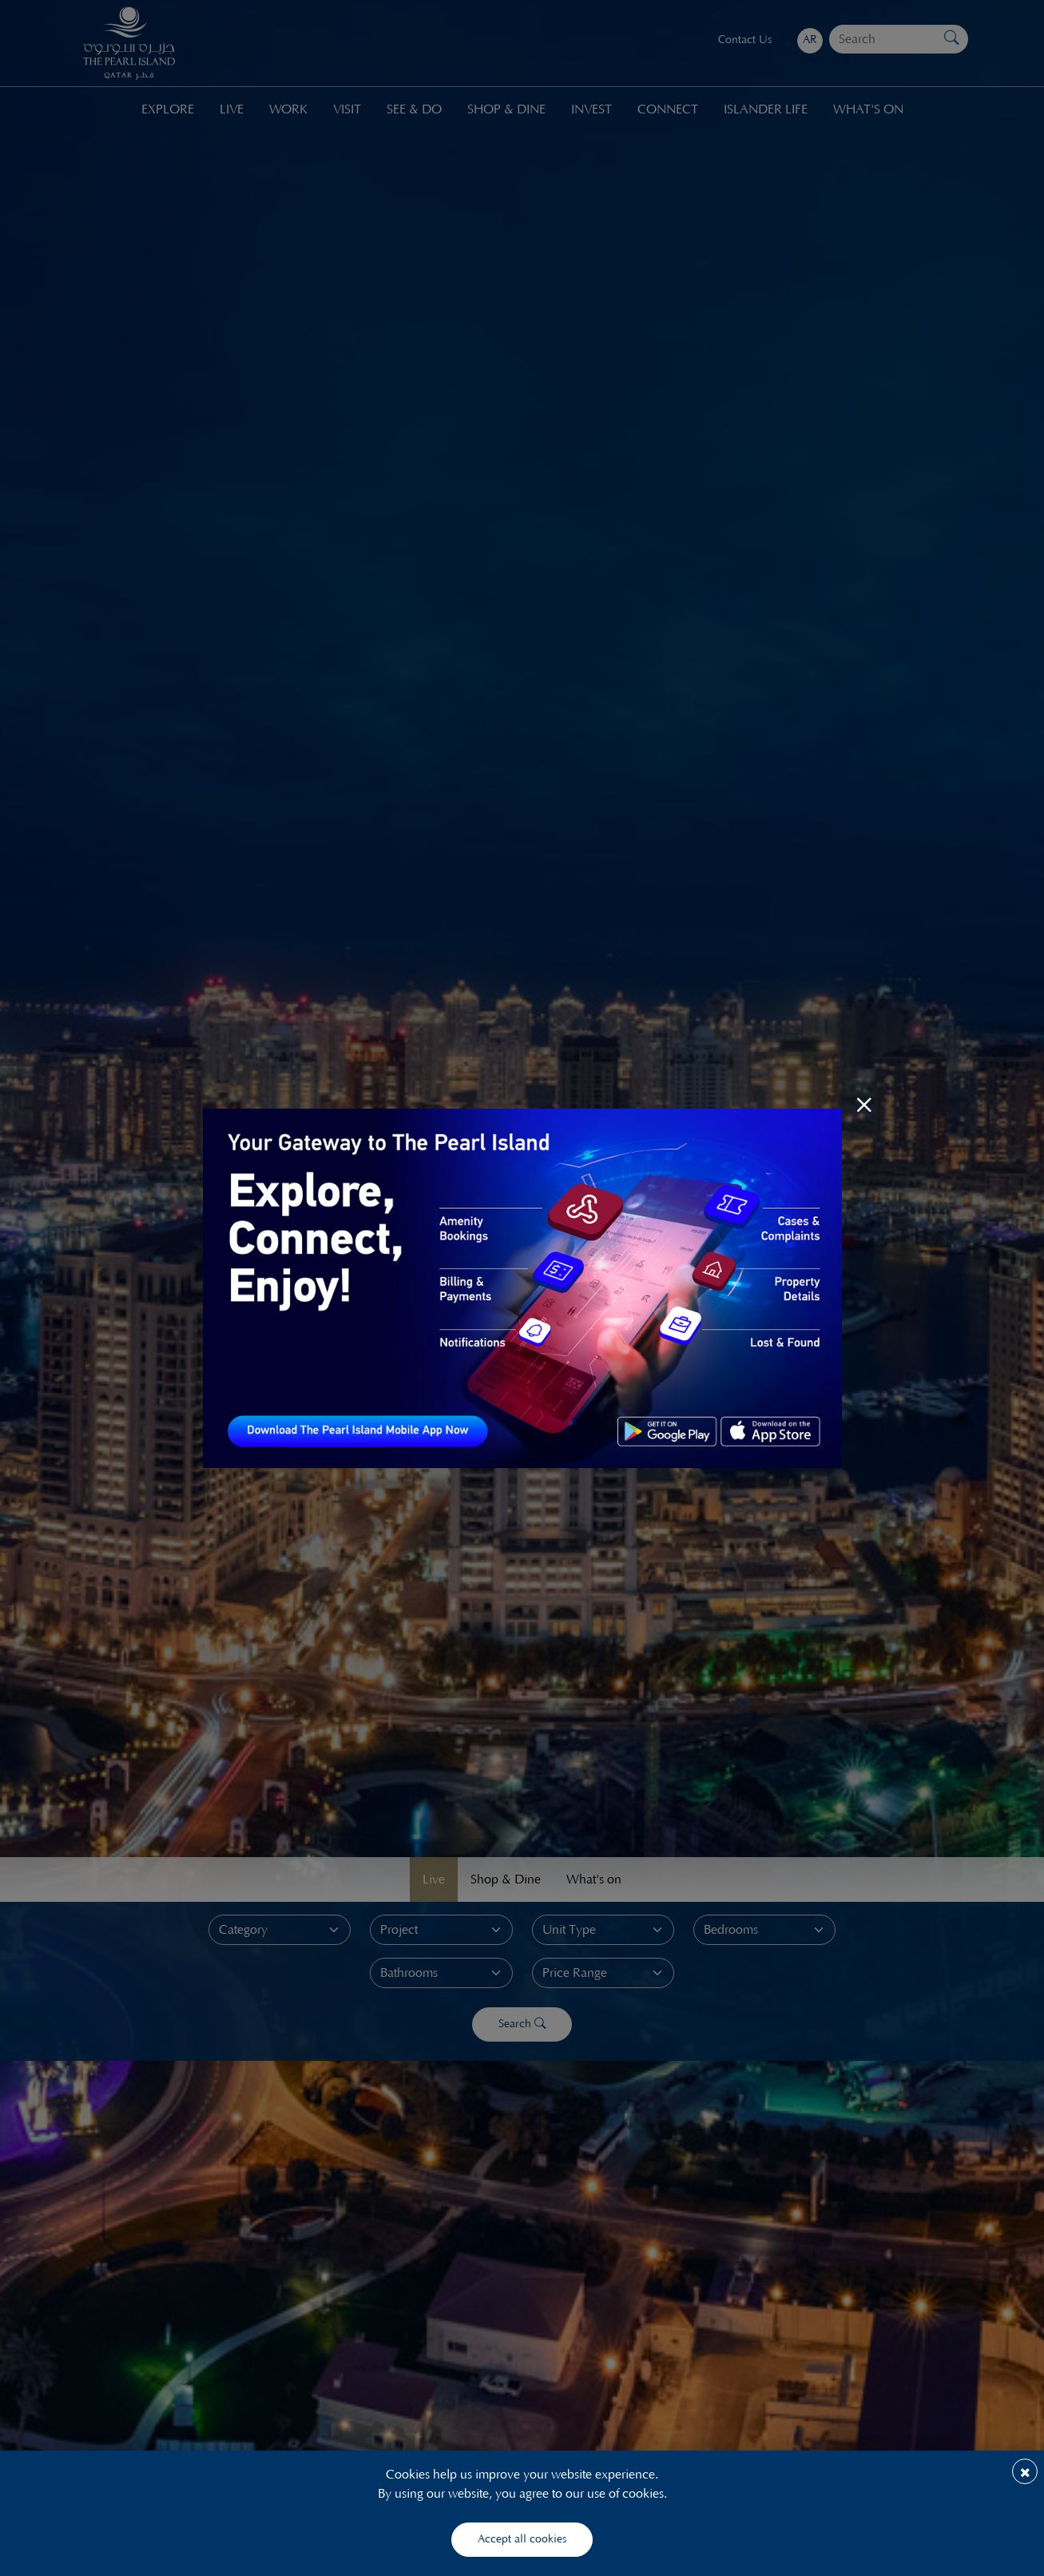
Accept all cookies (522, 2539)
